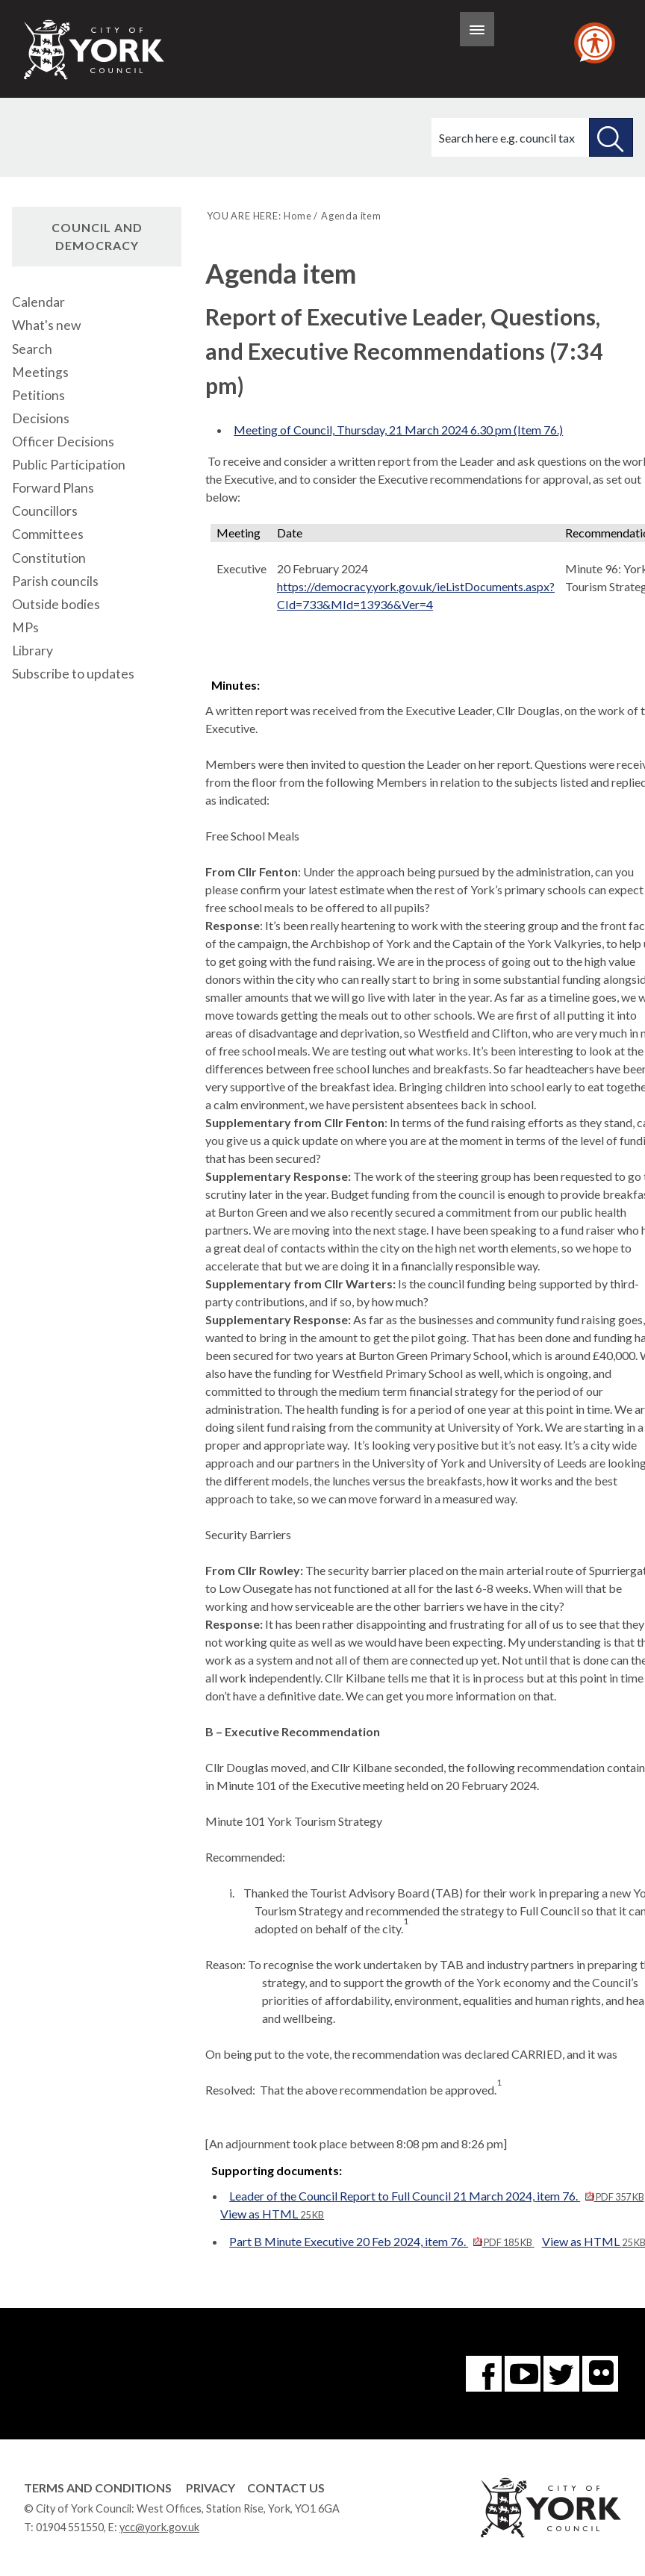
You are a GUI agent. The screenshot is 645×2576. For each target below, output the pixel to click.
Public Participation (68, 465)
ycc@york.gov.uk (159, 2527)
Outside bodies (56, 604)
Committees (48, 534)
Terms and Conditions (98, 2487)
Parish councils (55, 581)
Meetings (40, 372)
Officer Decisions (63, 441)
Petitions (38, 395)
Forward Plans (53, 488)
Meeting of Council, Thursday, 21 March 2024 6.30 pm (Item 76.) (398, 429)
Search (32, 349)
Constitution (49, 558)
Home (297, 216)
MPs (25, 627)
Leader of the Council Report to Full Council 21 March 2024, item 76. (436, 2196)
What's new (46, 325)
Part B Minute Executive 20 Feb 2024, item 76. (381, 2241)
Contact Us (286, 2487)
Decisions (40, 418)
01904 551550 (70, 2527)
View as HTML (272, 2214)
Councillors (45, 511)
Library (32, 650)
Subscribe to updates (73, 674)
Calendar (38, 302)
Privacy (210, 2487)
